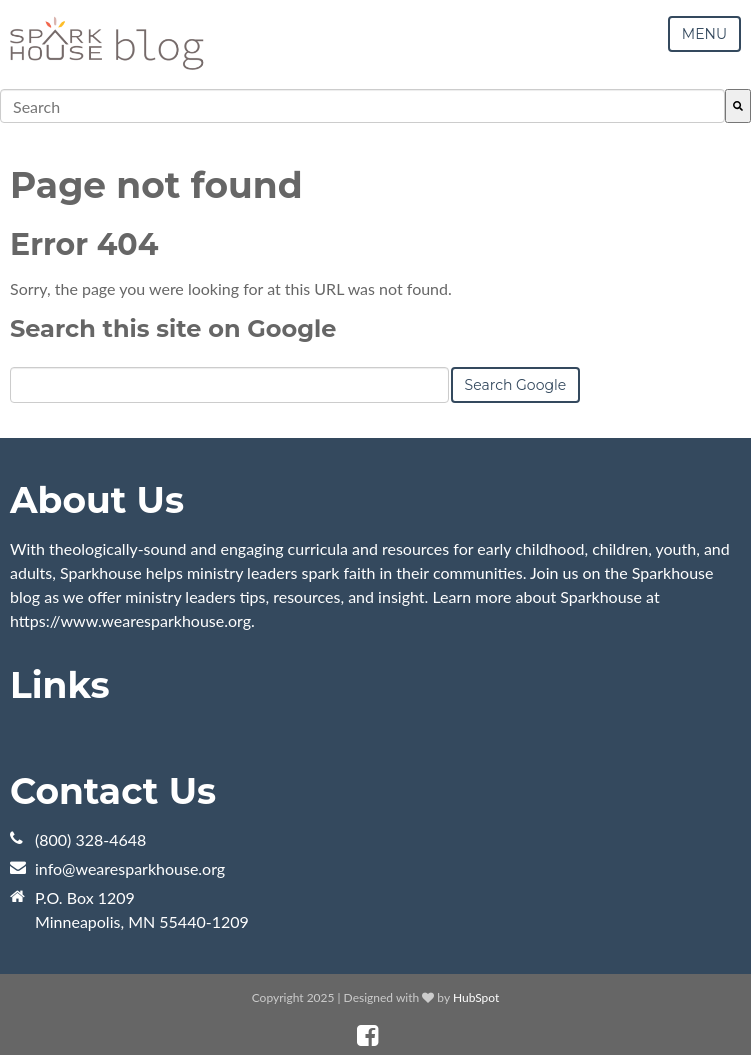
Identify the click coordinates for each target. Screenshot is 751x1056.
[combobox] (362, 106)
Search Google (516, 385)
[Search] (738, 106)
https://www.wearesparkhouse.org (130, 620)
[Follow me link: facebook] (367, 1035)
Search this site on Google (173, 328)
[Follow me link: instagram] (394, 1035)
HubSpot (476, 997)
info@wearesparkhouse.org (130, 868)
